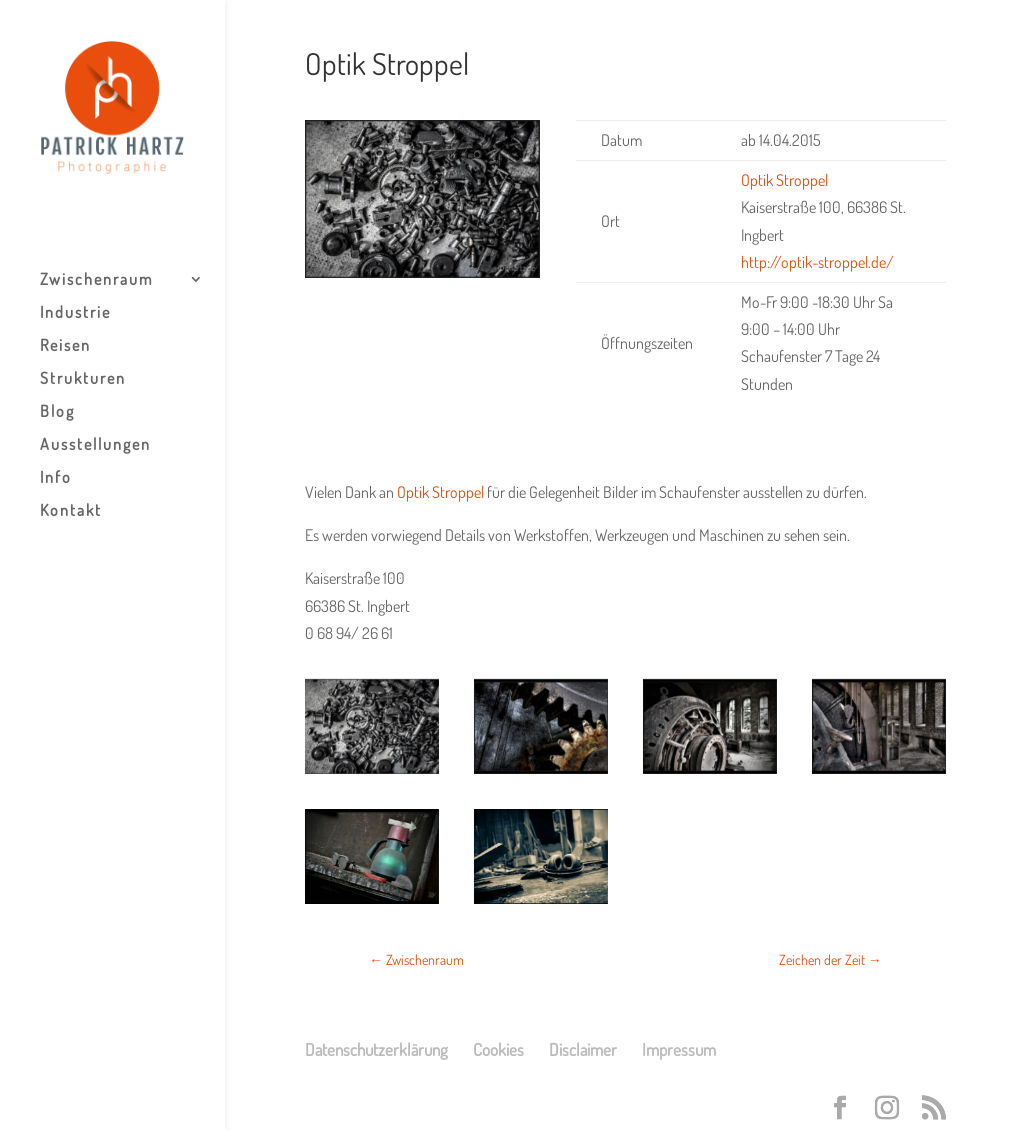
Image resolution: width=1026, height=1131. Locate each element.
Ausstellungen (95, 445)
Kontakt (71, 511)
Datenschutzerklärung (376, 1049)
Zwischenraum (96, 280)
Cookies (498, 1049)
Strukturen (83, 379)
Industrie (75, 313)
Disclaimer (583, 1049)
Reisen (65, 346)
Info (56, 478)
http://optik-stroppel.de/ (817, 262)
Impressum (679, 1049)
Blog (57, 412)
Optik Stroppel (440, 492)
